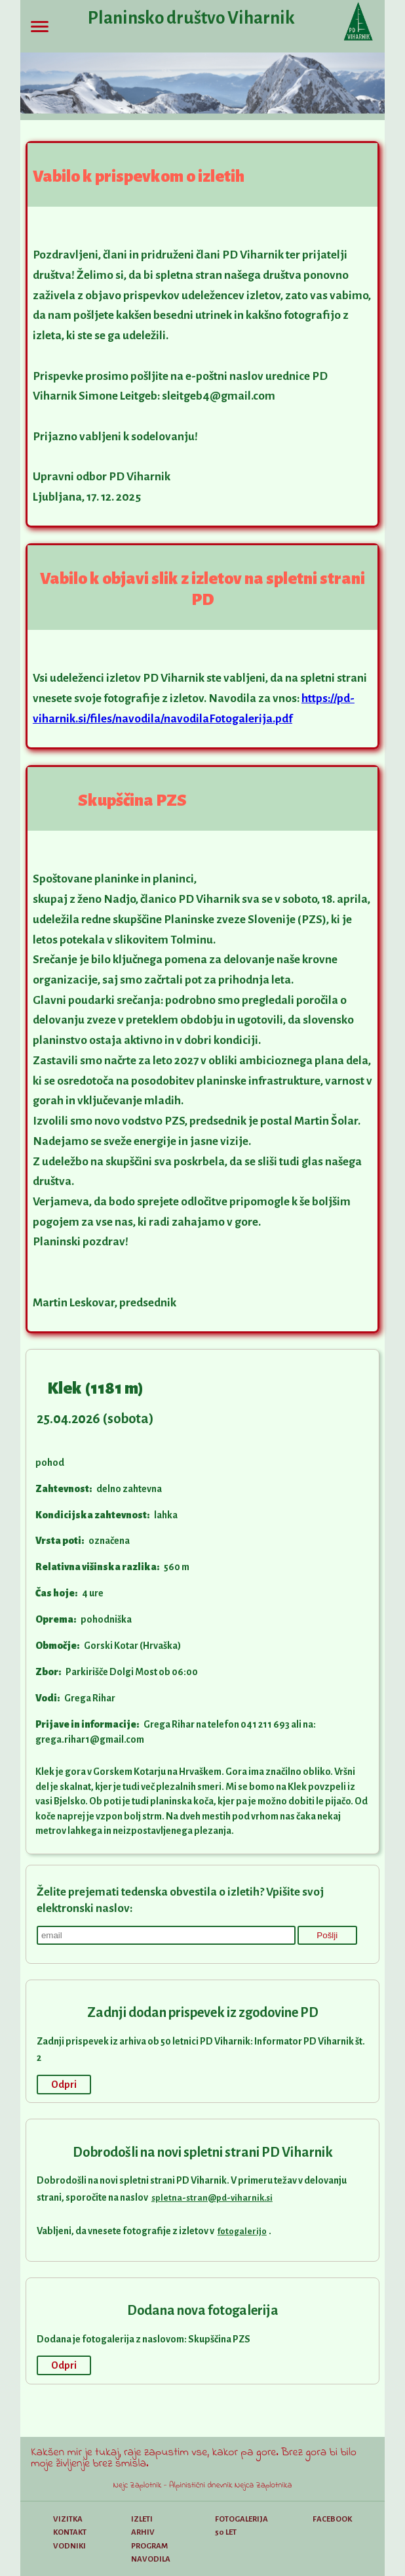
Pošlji (327, 1935)
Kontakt (70, 2532)
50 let (226, 2532)
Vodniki (69, 2546)
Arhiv (143, 2532)
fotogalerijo (242, 2231)
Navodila (150, 2559)
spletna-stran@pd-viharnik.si (212, 2198)
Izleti (142, 2519)
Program (149, 2546)
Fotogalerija (241, 2519)
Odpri (64, 2084)
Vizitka (68, 2519)
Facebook (332, 2519)
